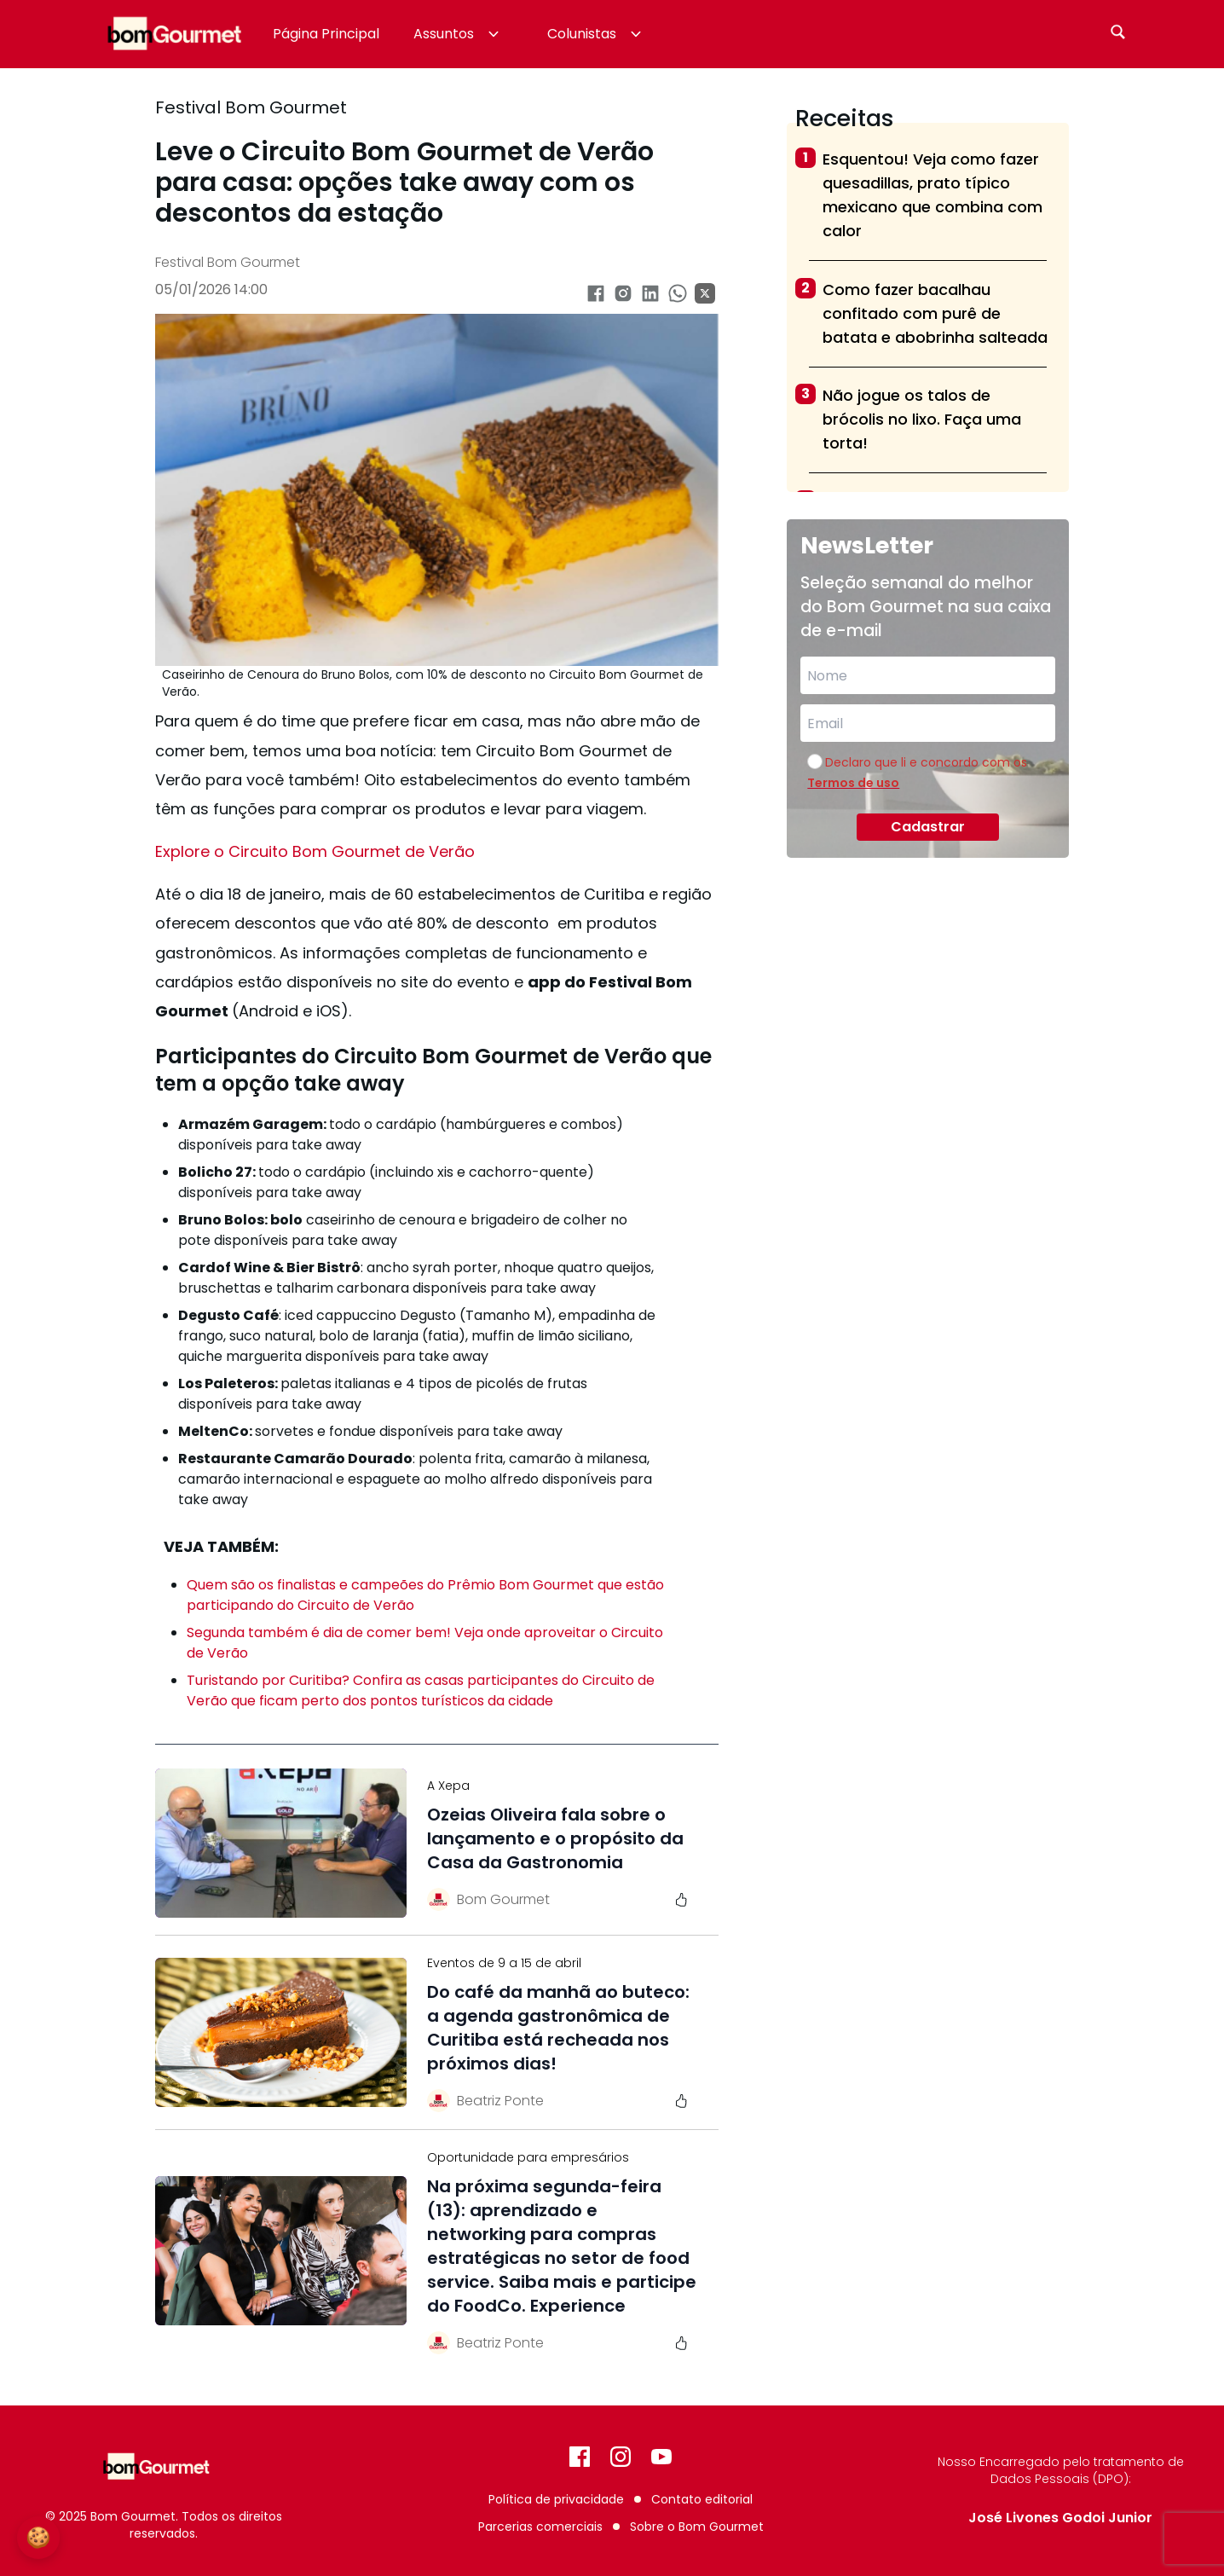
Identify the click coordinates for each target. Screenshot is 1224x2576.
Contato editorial (702, 2499)
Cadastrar (928, 826)
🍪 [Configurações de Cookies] (38, 2537)
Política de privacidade (556, 2499)
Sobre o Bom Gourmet (697, 2526)
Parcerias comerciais (540, 2526)
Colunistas (596, 33)
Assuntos (458, 33)
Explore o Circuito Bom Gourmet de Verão (315, 851)
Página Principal (326, 33)
